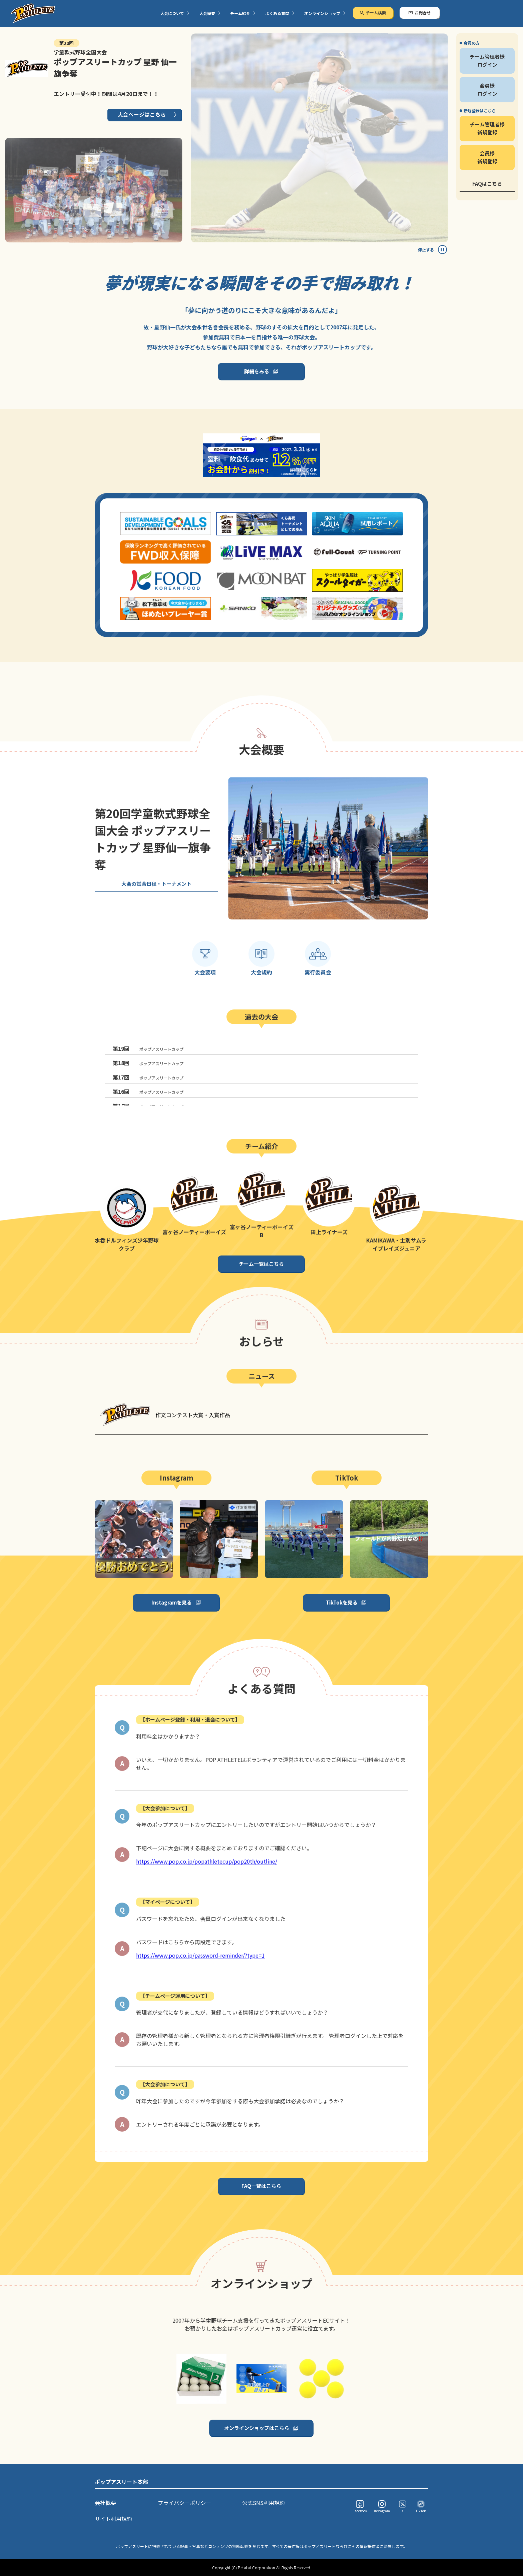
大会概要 (207, 13)
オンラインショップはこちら (256, 2427)
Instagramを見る (171, 1602)
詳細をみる (256, 371)
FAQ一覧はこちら (261, 2185)
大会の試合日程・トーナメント (156, 883)
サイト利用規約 (113, 2519)
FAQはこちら (487, 183)
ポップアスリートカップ (148, 1048)
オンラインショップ (322, 13)
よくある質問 (277, 13)
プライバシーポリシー (184, 2503)
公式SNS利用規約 (263, 2503)
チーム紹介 (240, 13)
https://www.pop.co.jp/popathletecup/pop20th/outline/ (206, 1861)
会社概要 (105, 2503)
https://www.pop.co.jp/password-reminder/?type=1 (200, 1955)
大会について (172, 13)
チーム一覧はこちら (261, 1263)
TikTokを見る (342, 1602)
